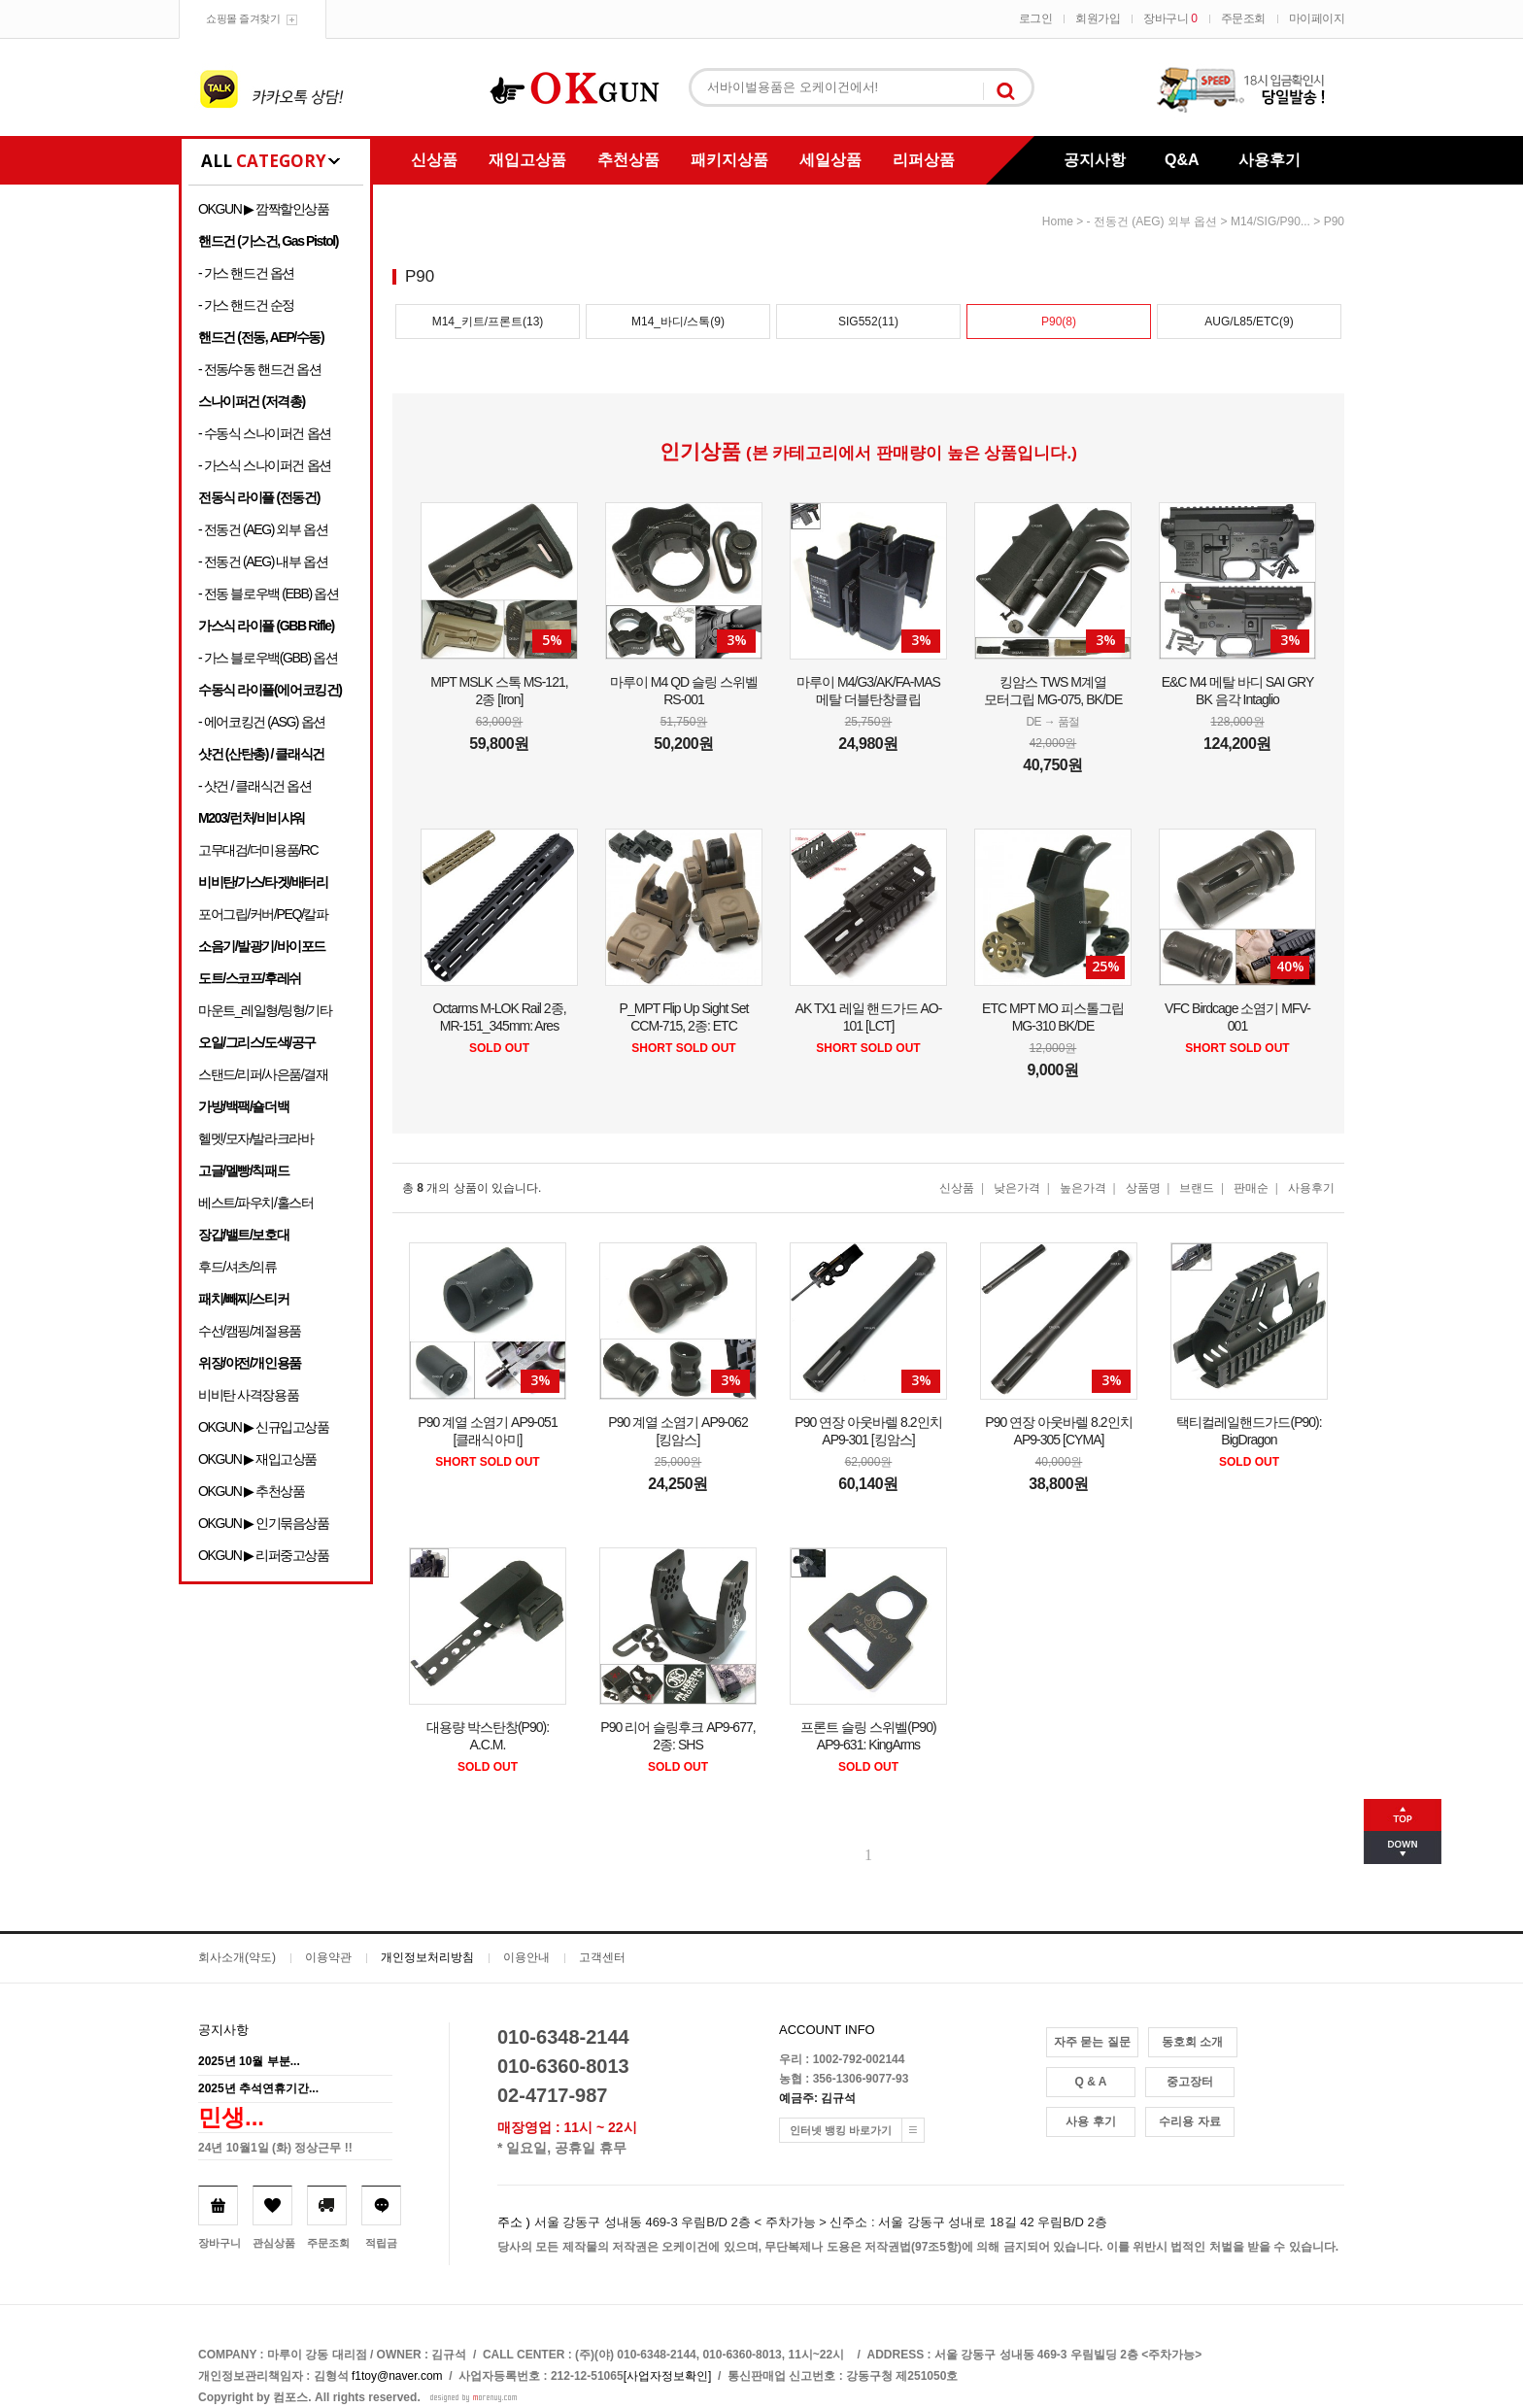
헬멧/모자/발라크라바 (255, 1138)
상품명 (1143, 1188)
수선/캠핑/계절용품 (249, 1331)
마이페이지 (1317, 18)
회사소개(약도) (237, 1957)
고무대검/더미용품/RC (258, 850)
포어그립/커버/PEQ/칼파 (263, 914)
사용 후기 (1090, 2121)
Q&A (1182, 160)
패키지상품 (729, 160)
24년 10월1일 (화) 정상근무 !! (275, 2147)
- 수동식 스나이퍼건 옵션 (264, 433)
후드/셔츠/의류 (237, 1266)
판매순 (1251, 1188)
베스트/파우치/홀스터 (255, 1202)
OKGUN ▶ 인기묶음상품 (263, 1523)
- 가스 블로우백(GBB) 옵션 (267, 657)
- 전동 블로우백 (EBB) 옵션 (268, 593)
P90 (1334, 221)
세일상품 (830, 160)
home (1057, 221)
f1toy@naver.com (397, 2376)
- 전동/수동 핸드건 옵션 (260, 369)
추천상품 (628, 160)
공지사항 (1095, 160)
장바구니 (1170, 18)
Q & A (1091, 2081)
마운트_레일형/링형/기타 (264, 1010)
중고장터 (1190, 2081)
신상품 (434, 160)
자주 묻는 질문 (1092, 2042)
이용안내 (526, 1957)
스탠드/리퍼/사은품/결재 (262, 1074)
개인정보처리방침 (427, 1957)
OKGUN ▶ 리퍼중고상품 (263, 1555)
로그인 (1036, 18)
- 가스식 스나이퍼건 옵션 (264, 465)
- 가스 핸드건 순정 (246, 305)
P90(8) (1058, 321)
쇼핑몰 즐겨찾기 (243, 18)
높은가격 (1083, 1188)
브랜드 (1196, 1188)
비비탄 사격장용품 (248, 1395)
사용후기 (1269, 160)
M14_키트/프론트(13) (488, 321)
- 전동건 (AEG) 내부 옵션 (262, 561)
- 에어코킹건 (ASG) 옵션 (261, 721)
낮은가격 (1017, 1188)
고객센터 (602, 1957)
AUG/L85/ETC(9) (1248, 321)
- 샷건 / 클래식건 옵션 (255, 786)
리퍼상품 (924, 160)
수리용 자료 (1189, 2121)
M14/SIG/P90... (1270, 221)
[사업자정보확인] (668, 2376)
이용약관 (328, 1957)
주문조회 (1243, 18)
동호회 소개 (1192, 2042)
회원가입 (1097, 18)
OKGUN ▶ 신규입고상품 (263, 1427)
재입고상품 (527, 160)
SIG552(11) (868, 321)
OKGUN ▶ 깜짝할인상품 (263, 209)
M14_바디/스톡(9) (678, 321)
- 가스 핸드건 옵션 (246, 273)
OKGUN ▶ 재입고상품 (257, 1459)
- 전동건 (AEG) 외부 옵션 (262, 529)
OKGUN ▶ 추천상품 (251, 1491)
